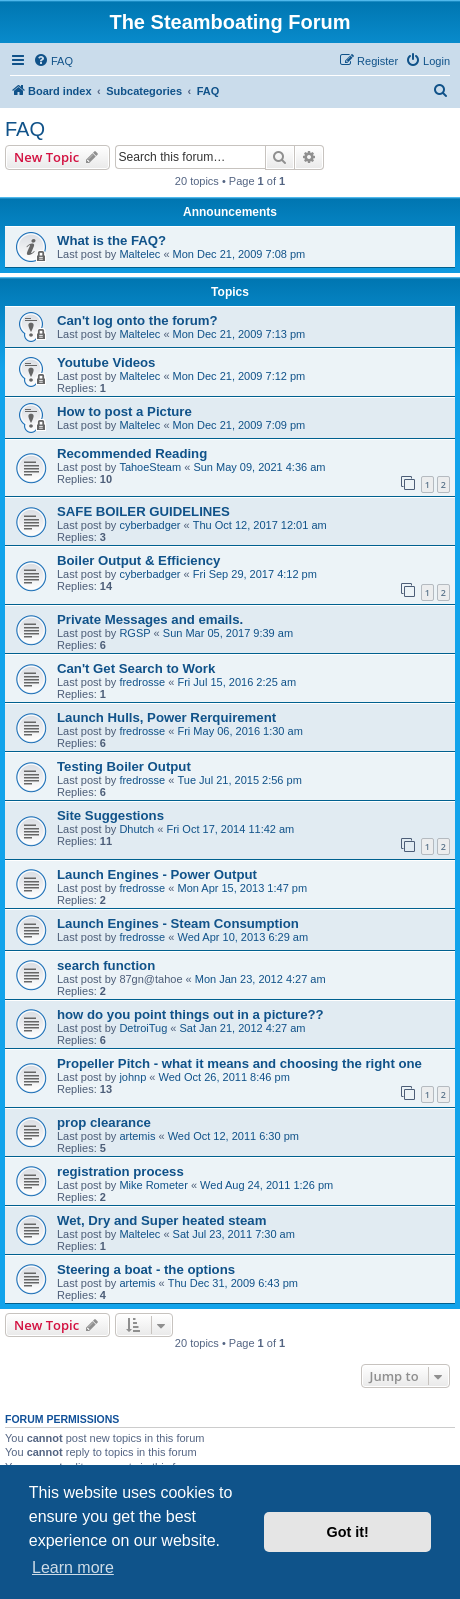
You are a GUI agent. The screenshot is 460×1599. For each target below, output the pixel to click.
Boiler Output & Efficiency (138, 560)
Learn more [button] (73, 1567)
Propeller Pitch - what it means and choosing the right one (239, 1063)
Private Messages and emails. (150, 619)
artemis (137, 1136)
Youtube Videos (106, 362)
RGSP (134, 633)
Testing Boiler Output (124, 766)
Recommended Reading (132, 453)
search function (106, 965)
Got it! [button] (348, 1532)
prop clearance (104, 1122)
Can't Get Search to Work (136, 668)
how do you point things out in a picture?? (190, 1014)
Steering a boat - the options (146, 1269)
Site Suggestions (110, 815)
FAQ (25, 129)
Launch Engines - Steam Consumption (178, 923)
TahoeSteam (150, 467)
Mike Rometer (153, 1185)
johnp (132, 1077)
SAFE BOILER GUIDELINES (143, 511)
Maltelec (139, 254)
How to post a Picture (124, 411)
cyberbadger (149, 525)
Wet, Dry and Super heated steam (161, 1220)
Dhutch (136, 829)
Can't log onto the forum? (137, 320)
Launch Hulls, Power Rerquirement (166, 717)
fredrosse (142, 682)
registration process (120, 1171)
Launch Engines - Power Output (157, 874)
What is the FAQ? (111, 240)
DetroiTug (143, 1028)
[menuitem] (53, 61)
